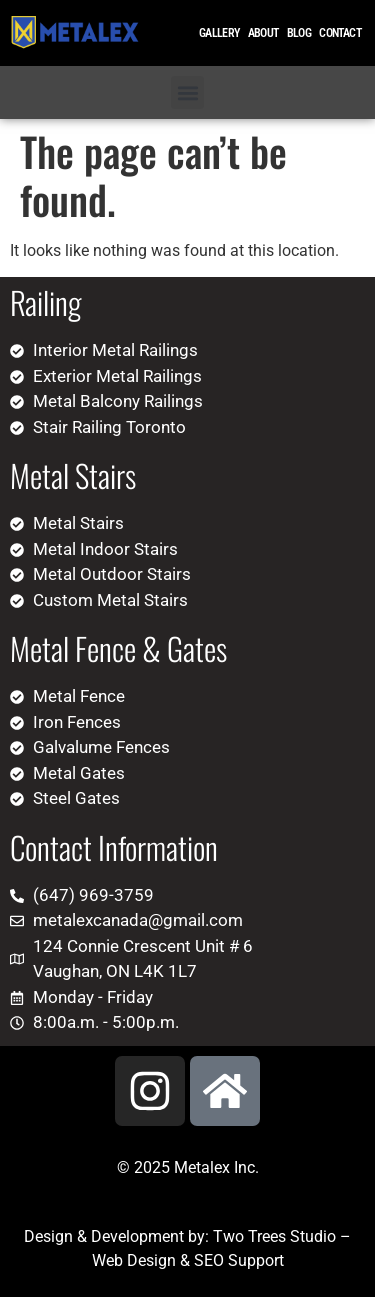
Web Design (134, 1260)
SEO (209, 1260)
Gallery (219, 33)
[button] (187, 92)
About (263, 33)
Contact (340, 33)
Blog (299, 33)
